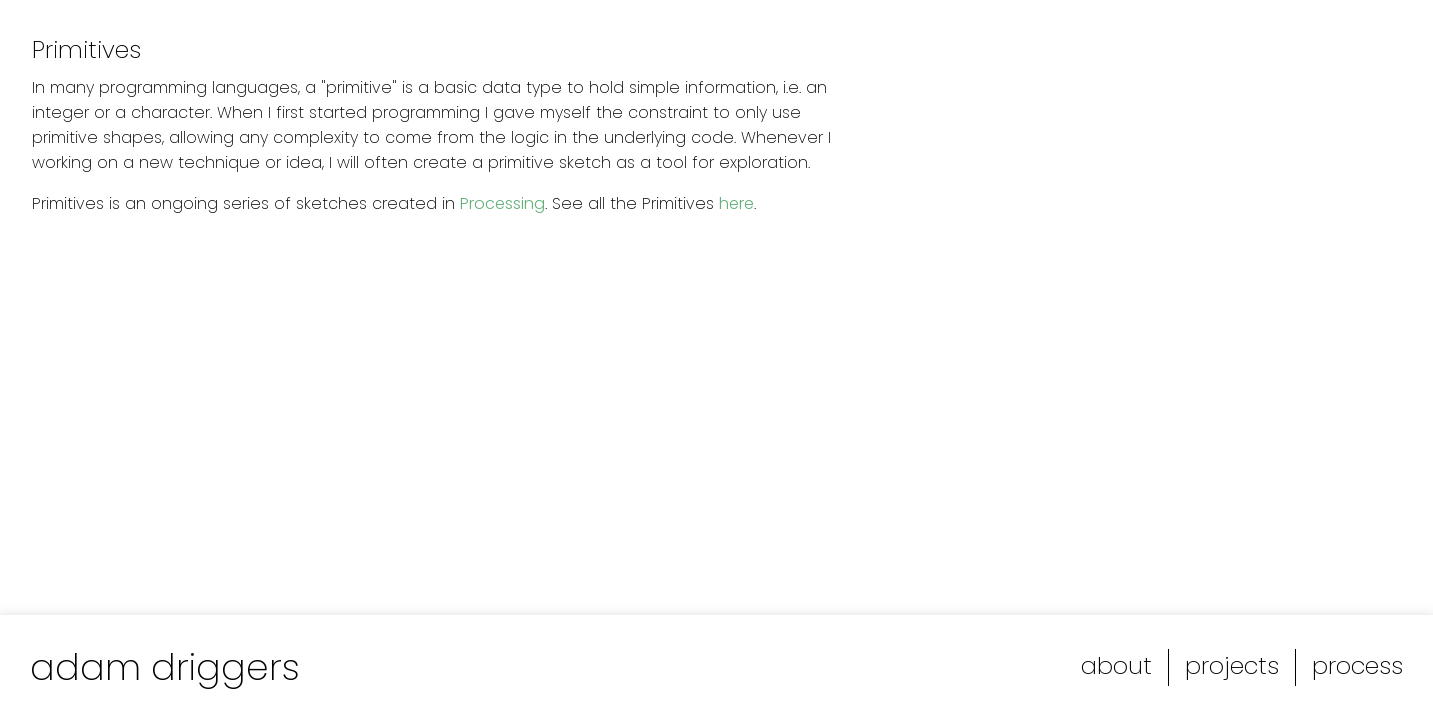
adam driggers (165, 667)
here (736, 203)
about (1116, 665)
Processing (502, 203)
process (1357, 665)
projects (1232, 665)
